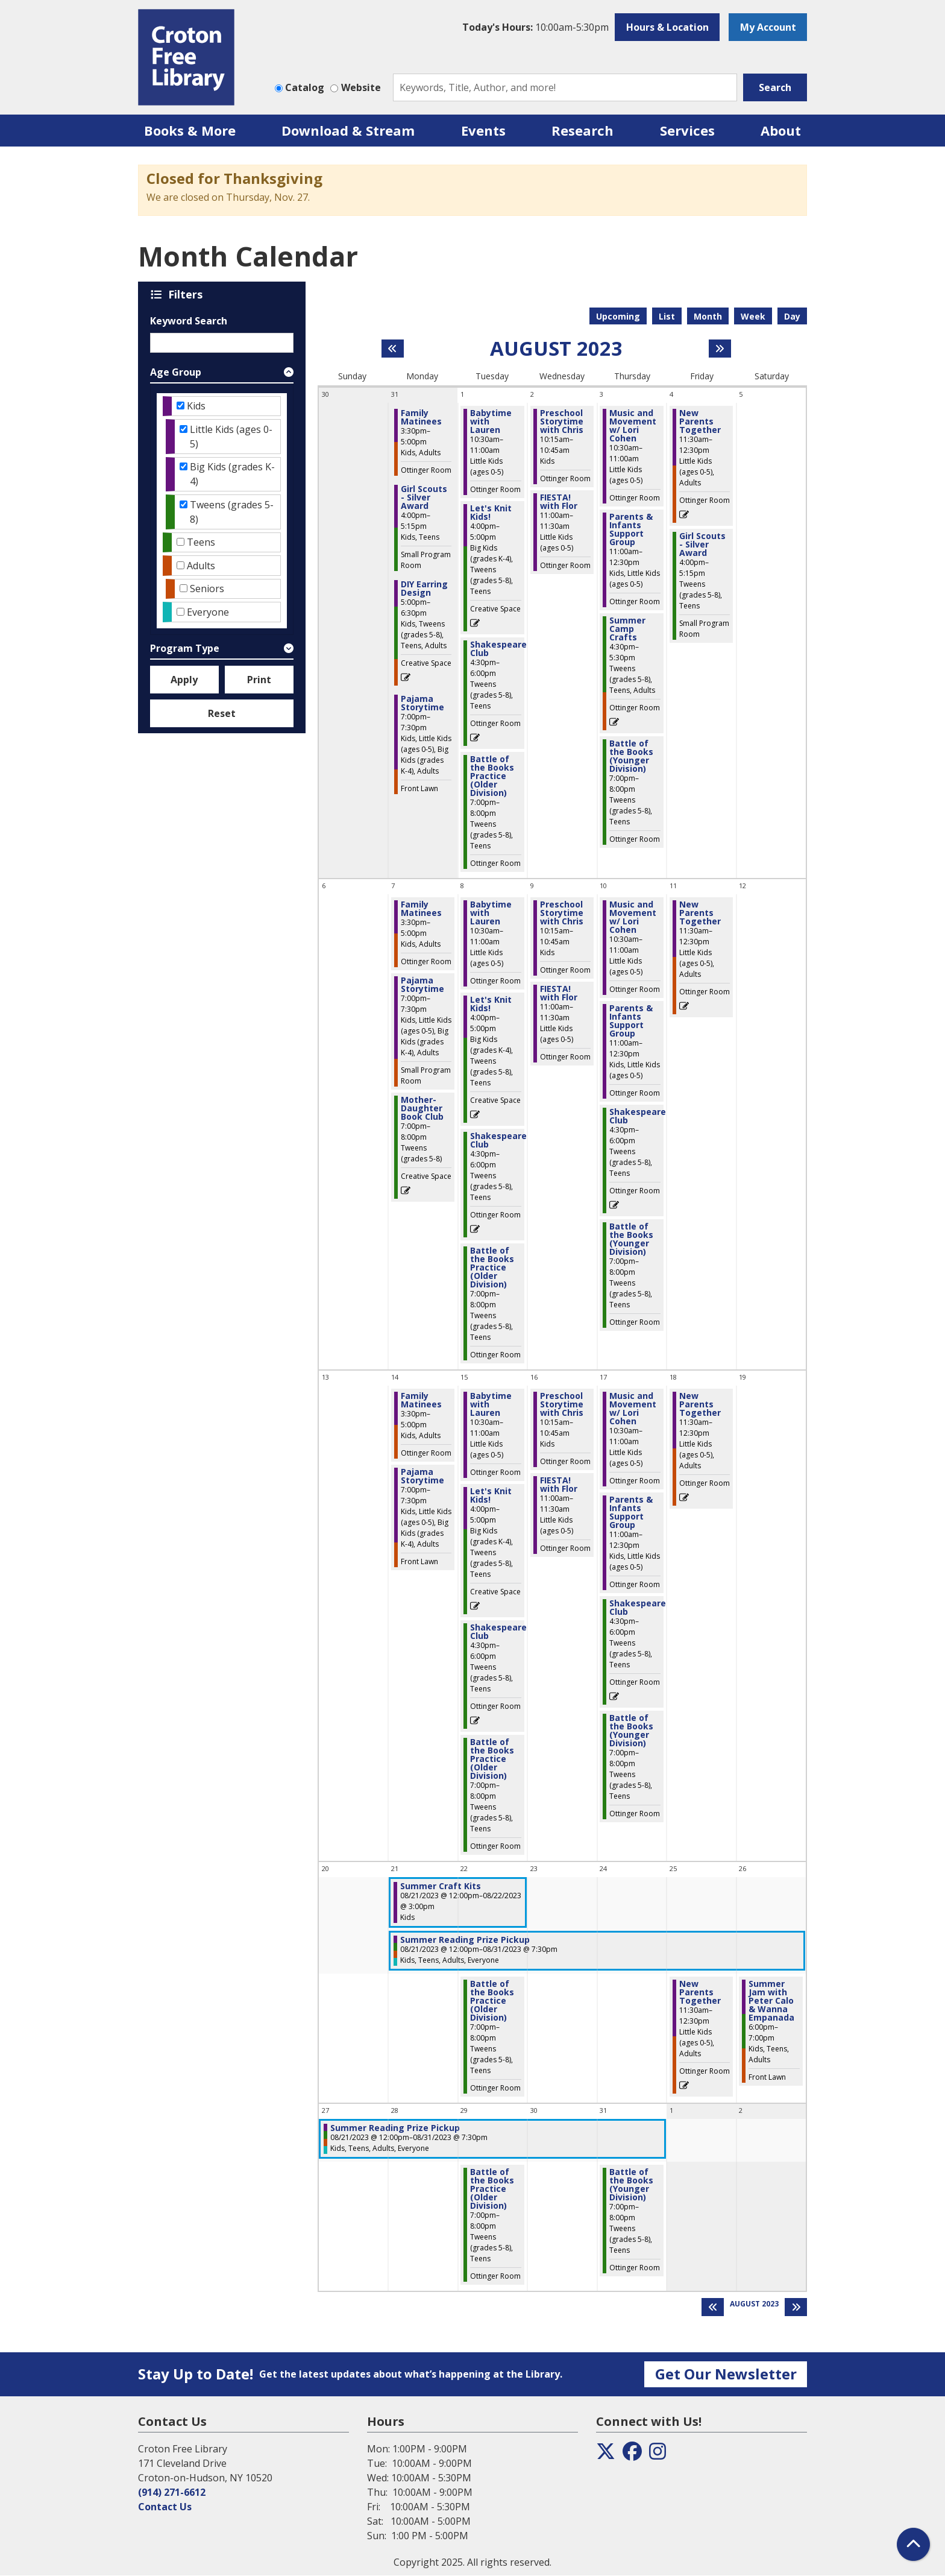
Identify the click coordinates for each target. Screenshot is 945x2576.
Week (753, 316)
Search (775, 87)
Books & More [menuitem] (190, 130)
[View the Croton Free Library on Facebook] (632, 2454)
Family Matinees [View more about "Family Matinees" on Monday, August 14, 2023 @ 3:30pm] (421, 1400)
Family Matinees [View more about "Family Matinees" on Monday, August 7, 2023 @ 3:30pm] (421, 908)
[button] (535, 27)
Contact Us (165, 2506)
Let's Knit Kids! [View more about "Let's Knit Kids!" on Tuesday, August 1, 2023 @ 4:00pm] (491, 512)
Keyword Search (188, 320)
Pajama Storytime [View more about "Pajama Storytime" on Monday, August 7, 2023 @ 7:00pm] (422, 984)
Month (708, 316)
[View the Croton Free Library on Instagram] (657, 2454)
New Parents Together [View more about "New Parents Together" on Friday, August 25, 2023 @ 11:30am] (700, 1992)
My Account (768, 27)
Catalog (304, 87)
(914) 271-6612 (172, 2492)
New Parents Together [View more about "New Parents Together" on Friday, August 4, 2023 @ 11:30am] (700, 421)
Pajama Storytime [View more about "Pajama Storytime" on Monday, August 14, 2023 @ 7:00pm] (422, 1476)
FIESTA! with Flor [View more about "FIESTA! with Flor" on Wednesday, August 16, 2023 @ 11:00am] (558, 1484)
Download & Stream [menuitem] (348, 130)
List (667, 316)
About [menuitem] (781, 130)
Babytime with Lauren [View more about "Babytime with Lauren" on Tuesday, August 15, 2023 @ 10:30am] (491, 1404)
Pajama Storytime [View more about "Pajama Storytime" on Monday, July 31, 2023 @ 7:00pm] (422, 703)
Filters (187, 294)
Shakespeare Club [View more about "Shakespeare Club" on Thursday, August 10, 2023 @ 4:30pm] (637, 1116)
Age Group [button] (175, 372)
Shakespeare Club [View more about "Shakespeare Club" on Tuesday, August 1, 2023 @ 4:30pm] (498, 648)
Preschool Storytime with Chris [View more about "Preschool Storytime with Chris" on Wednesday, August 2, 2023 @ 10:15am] (561, 421)
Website (361, 87)
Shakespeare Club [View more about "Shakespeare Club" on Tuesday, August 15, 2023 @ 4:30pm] (498, 1631)
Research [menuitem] (582, 130)
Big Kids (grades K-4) (232, 474)
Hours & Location (667, 27)
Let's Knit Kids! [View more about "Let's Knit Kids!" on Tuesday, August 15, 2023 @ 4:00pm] (491, 1495)
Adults (201, 565)
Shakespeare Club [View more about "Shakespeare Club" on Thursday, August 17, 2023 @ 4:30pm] (637, 1607)
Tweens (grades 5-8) (232, 512)
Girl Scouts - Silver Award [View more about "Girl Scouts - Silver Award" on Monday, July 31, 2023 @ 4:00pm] (424, 497)
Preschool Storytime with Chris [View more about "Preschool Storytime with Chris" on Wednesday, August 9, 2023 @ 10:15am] (561, 913)
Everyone (208, 612)
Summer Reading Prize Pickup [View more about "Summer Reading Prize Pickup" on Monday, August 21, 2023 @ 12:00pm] (465, 1940)
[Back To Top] (913, 2544)
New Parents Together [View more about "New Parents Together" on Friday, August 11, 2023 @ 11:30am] (700, 913)
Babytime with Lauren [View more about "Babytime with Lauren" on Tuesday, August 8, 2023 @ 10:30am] (491, 913)
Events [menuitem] (483, 130)
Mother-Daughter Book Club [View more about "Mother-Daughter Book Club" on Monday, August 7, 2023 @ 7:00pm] (422, 1108)
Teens (201, 542)
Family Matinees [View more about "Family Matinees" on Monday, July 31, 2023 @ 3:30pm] (421, 417)
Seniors (207, 588)
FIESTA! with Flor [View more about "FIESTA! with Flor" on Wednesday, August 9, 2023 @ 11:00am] (558, 993)
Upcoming (618, 316)
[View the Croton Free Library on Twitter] (605, 2454)
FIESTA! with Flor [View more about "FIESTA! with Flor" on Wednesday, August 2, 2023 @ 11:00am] (558, 501)
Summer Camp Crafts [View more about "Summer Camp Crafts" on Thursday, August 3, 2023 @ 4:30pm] (627, 629)
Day (792, 316)
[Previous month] (392, 348)
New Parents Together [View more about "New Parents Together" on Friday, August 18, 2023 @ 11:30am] (700, 1404)
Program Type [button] (184, 648)
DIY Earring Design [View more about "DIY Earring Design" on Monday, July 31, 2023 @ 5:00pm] (424, 588)
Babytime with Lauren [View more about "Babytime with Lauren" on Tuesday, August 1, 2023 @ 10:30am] (491, 421)
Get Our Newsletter (726, 2374)
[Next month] (720, 348)
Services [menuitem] (687, 130)
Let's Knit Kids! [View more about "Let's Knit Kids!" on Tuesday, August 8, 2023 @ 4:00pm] (491, 1004)
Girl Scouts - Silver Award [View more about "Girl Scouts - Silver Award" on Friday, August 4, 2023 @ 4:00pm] (702, 544)
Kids (196, 405)
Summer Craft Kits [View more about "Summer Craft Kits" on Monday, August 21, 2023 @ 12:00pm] (440, 1886)
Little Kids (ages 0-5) (231, 436)
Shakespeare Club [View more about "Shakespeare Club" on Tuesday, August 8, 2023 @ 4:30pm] (498, 1140)
